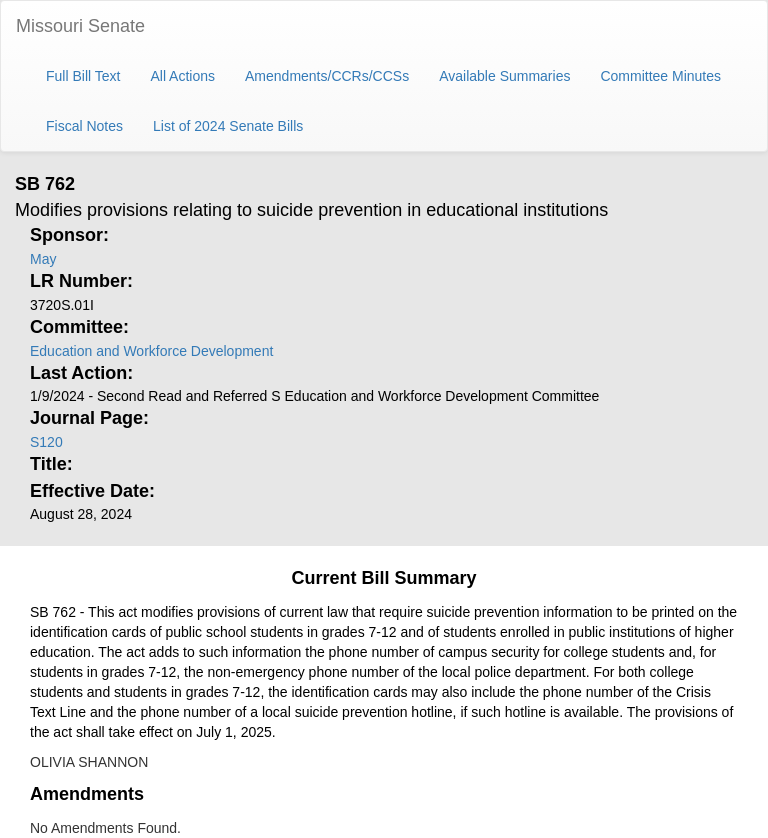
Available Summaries (504, 76)
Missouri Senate (80, 26)
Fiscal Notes (84, 126)
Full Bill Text (83, 76)
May (43, 259)
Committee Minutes (660, 76)
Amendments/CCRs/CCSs (327, 76)
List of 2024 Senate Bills (228, 126)
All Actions (182, 76)
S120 (46, 442)
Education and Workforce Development (151, 351)
